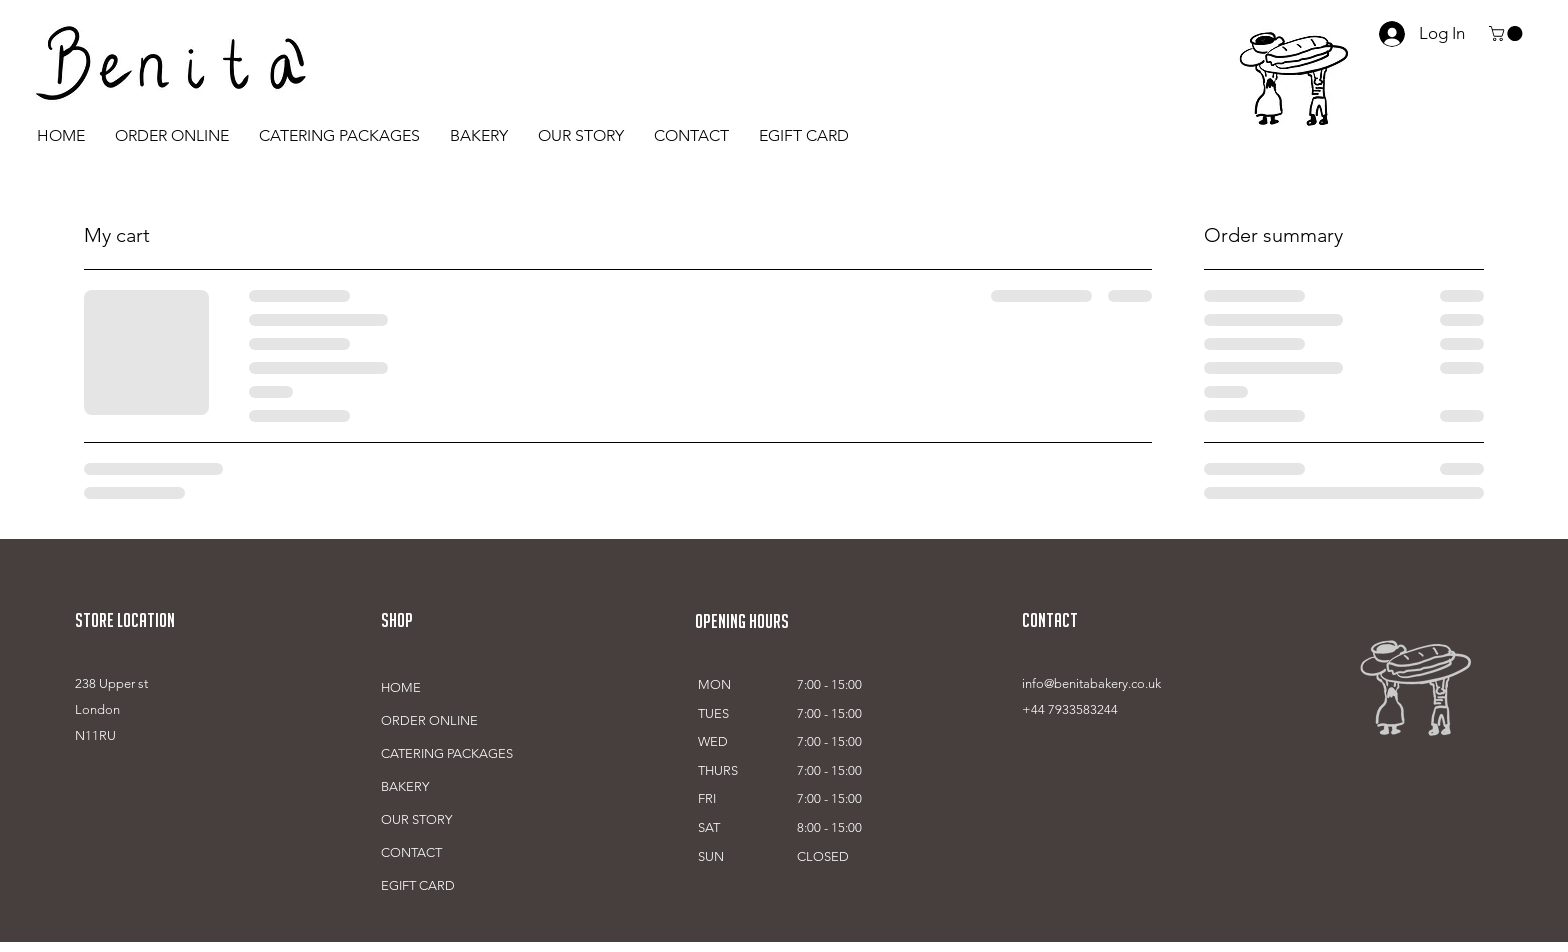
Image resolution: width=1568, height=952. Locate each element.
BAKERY (405, 786)
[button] (1507, 33)
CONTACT (411, 852)
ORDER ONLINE (429, 720)
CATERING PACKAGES (447, 753)
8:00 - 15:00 (829, 827)
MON (714, 684)
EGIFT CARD (418, 885)
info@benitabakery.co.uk (1091, 683)
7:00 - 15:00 (829, 684)
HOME (401, 687)
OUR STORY (416, 819)
